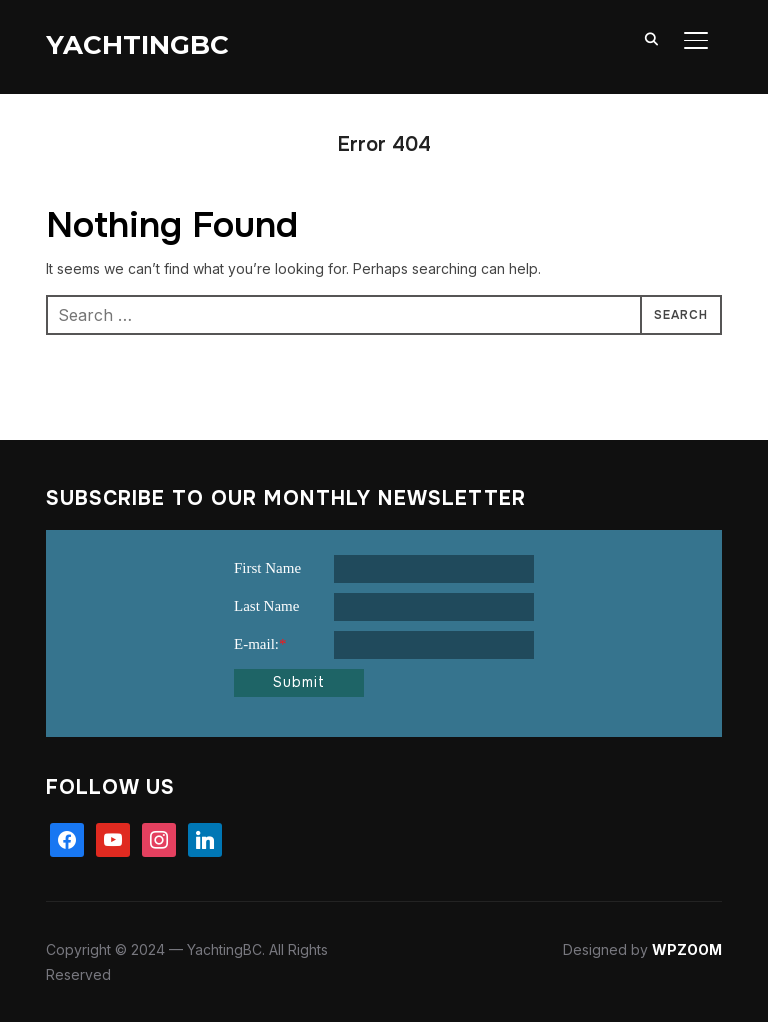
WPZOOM (687, 949)
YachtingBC (137, 45)
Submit (299, 682)
